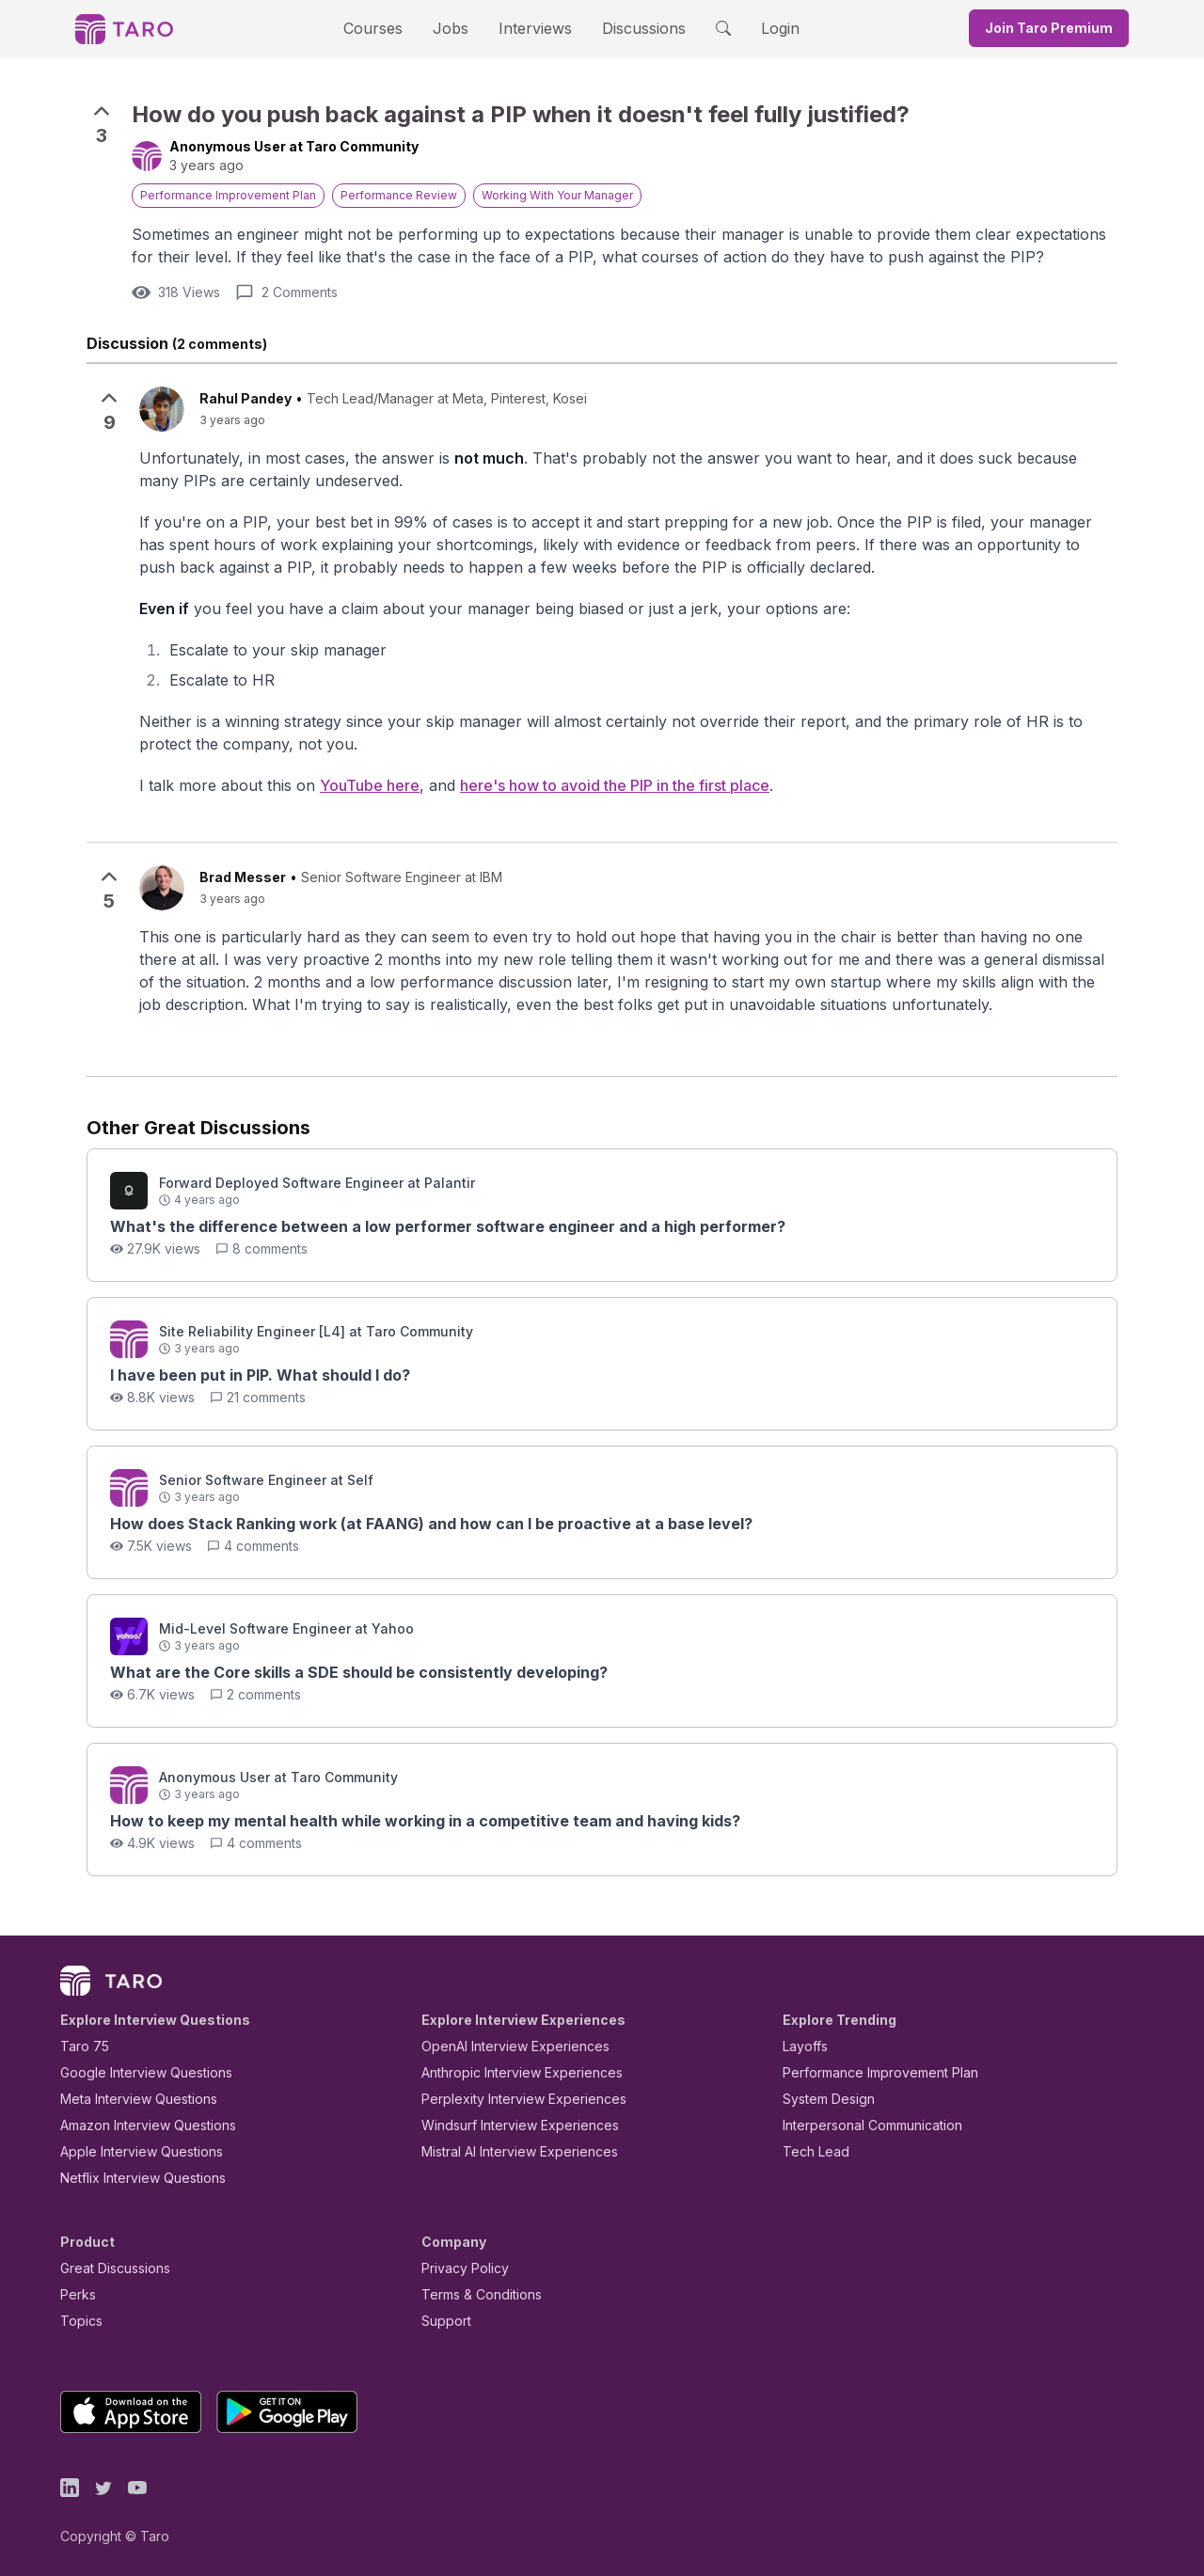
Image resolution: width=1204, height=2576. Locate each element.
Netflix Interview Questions (133, 2178)
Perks (74, 2294)
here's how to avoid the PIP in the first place (578, 787)
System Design (822, 2099)
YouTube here (340, 787)
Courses (389, 28)
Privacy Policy (460, 2268)
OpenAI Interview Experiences (503, 2046)
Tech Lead (810, 2151)
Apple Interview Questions (131, 2151)
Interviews (532, 28)
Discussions (629, 28)
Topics (77, 2321)
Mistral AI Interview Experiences (509, 2151)
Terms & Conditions (475, 2294)
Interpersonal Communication (862, 2125)
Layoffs (803, 2046)
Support (442, 2321)
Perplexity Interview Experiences (509, 2099)
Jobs (456, 28)
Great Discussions (108, 2268)
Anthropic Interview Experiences (508, 2072)
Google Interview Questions (134, 2072)
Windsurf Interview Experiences (506, 2125)
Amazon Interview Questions (137, 2125)
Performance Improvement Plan (867, 2072)
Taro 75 (80, 2046)
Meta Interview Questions (128, 2099)
